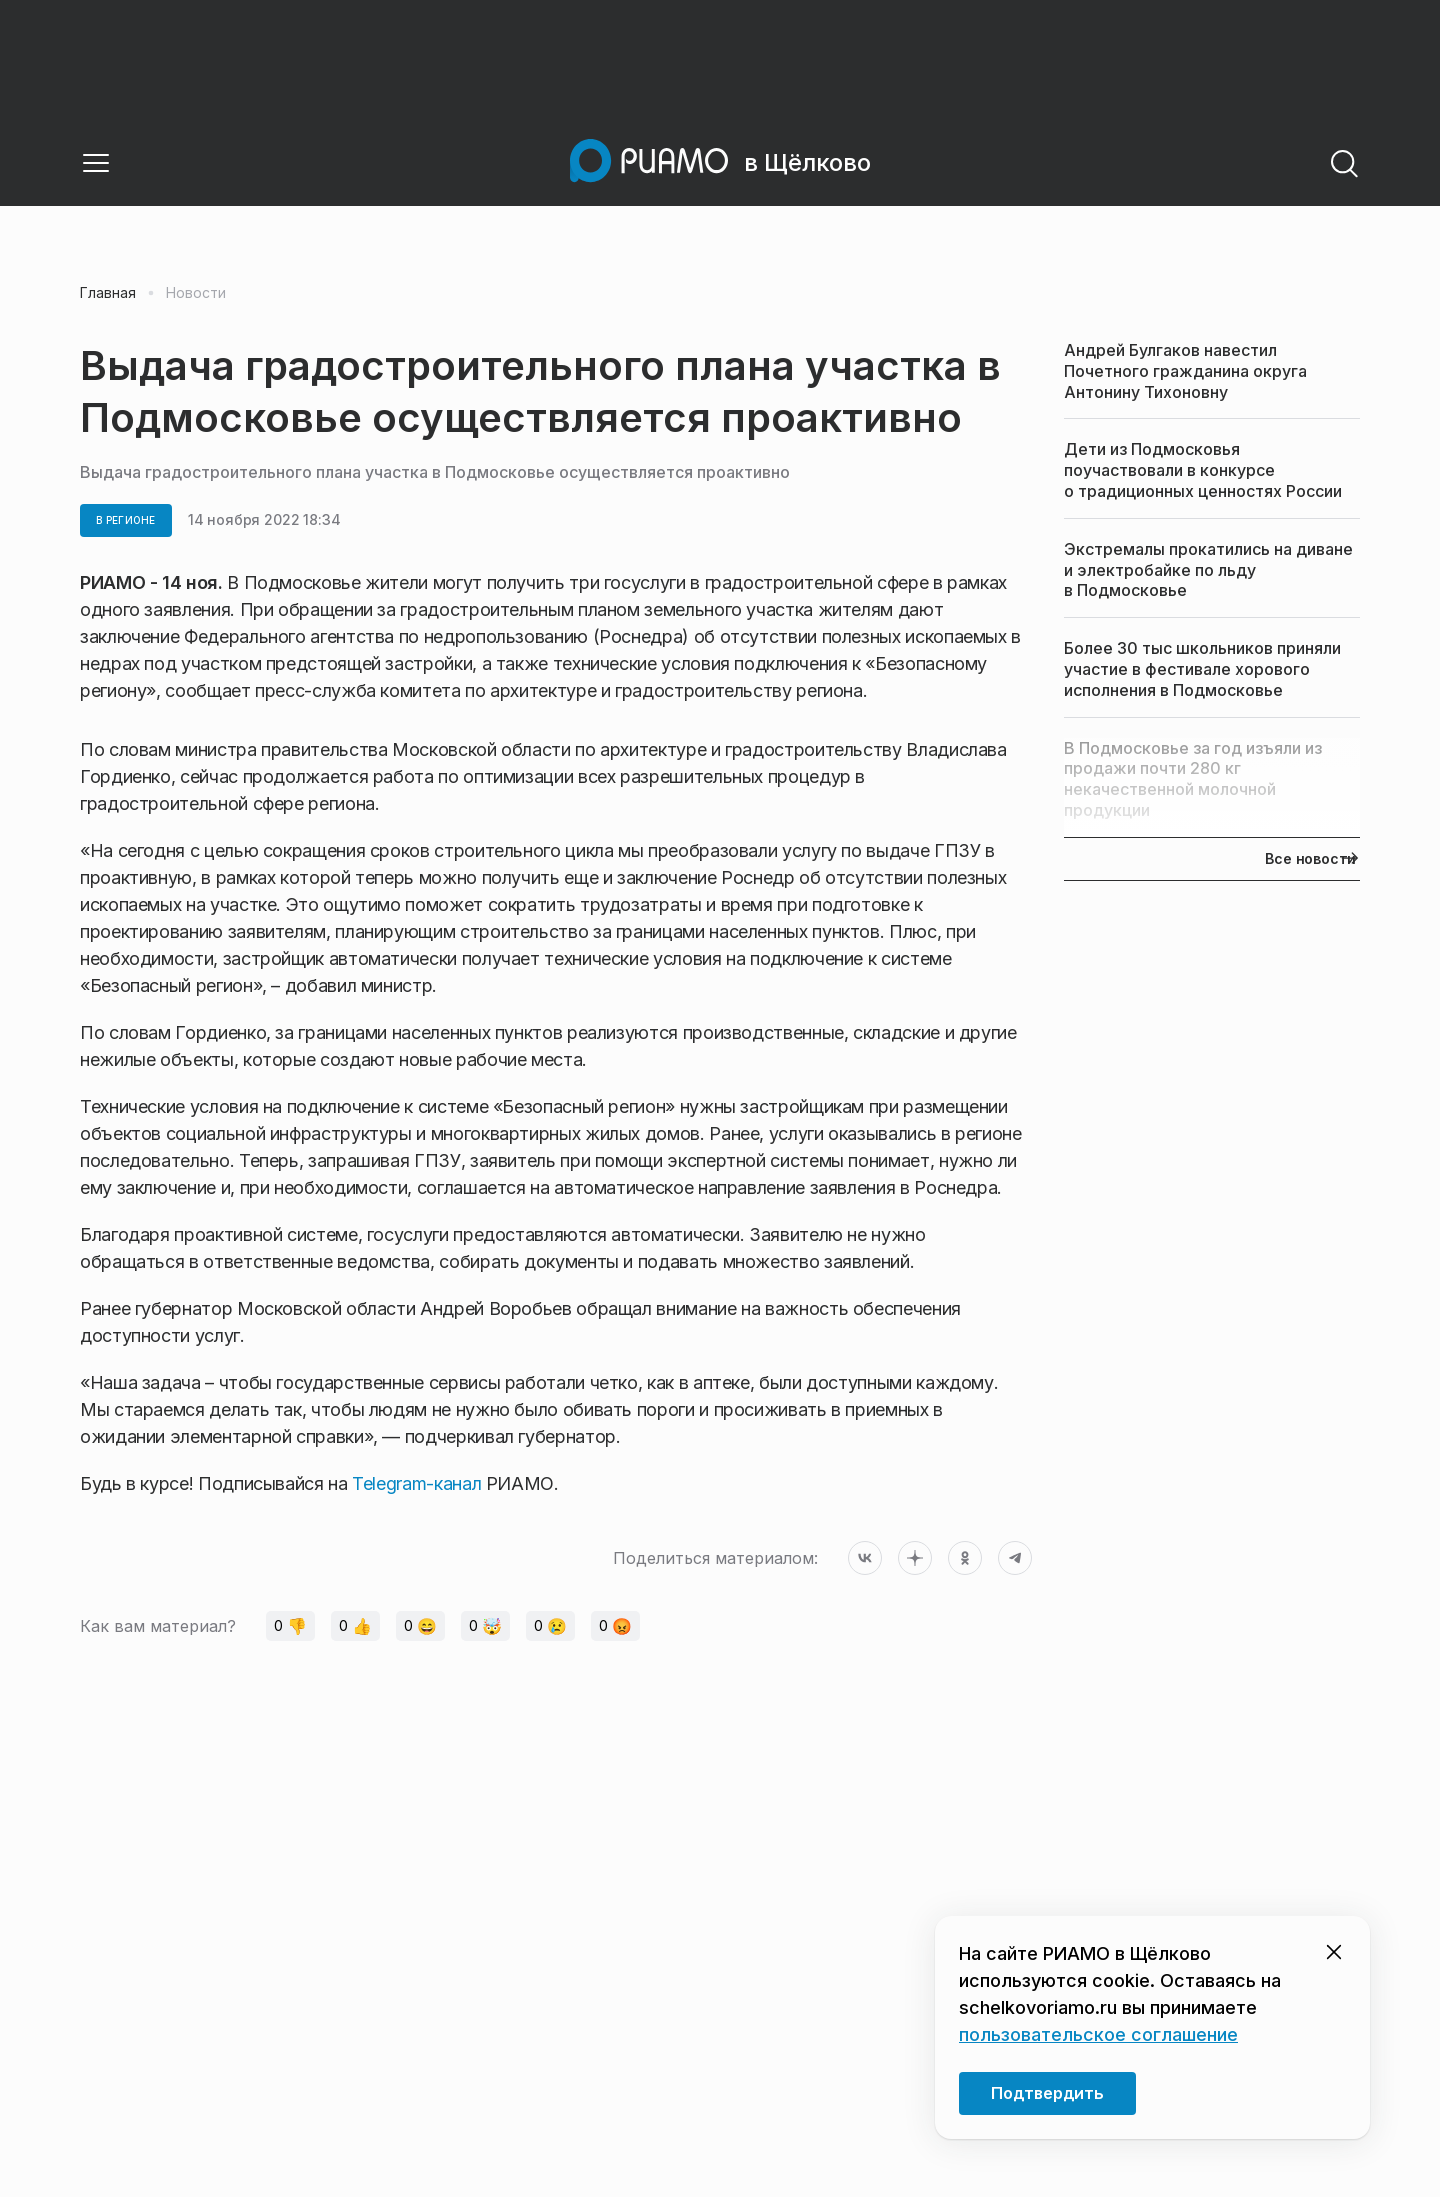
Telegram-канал (416, 1483)
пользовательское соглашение (1098, 2034)
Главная (108, 293)
